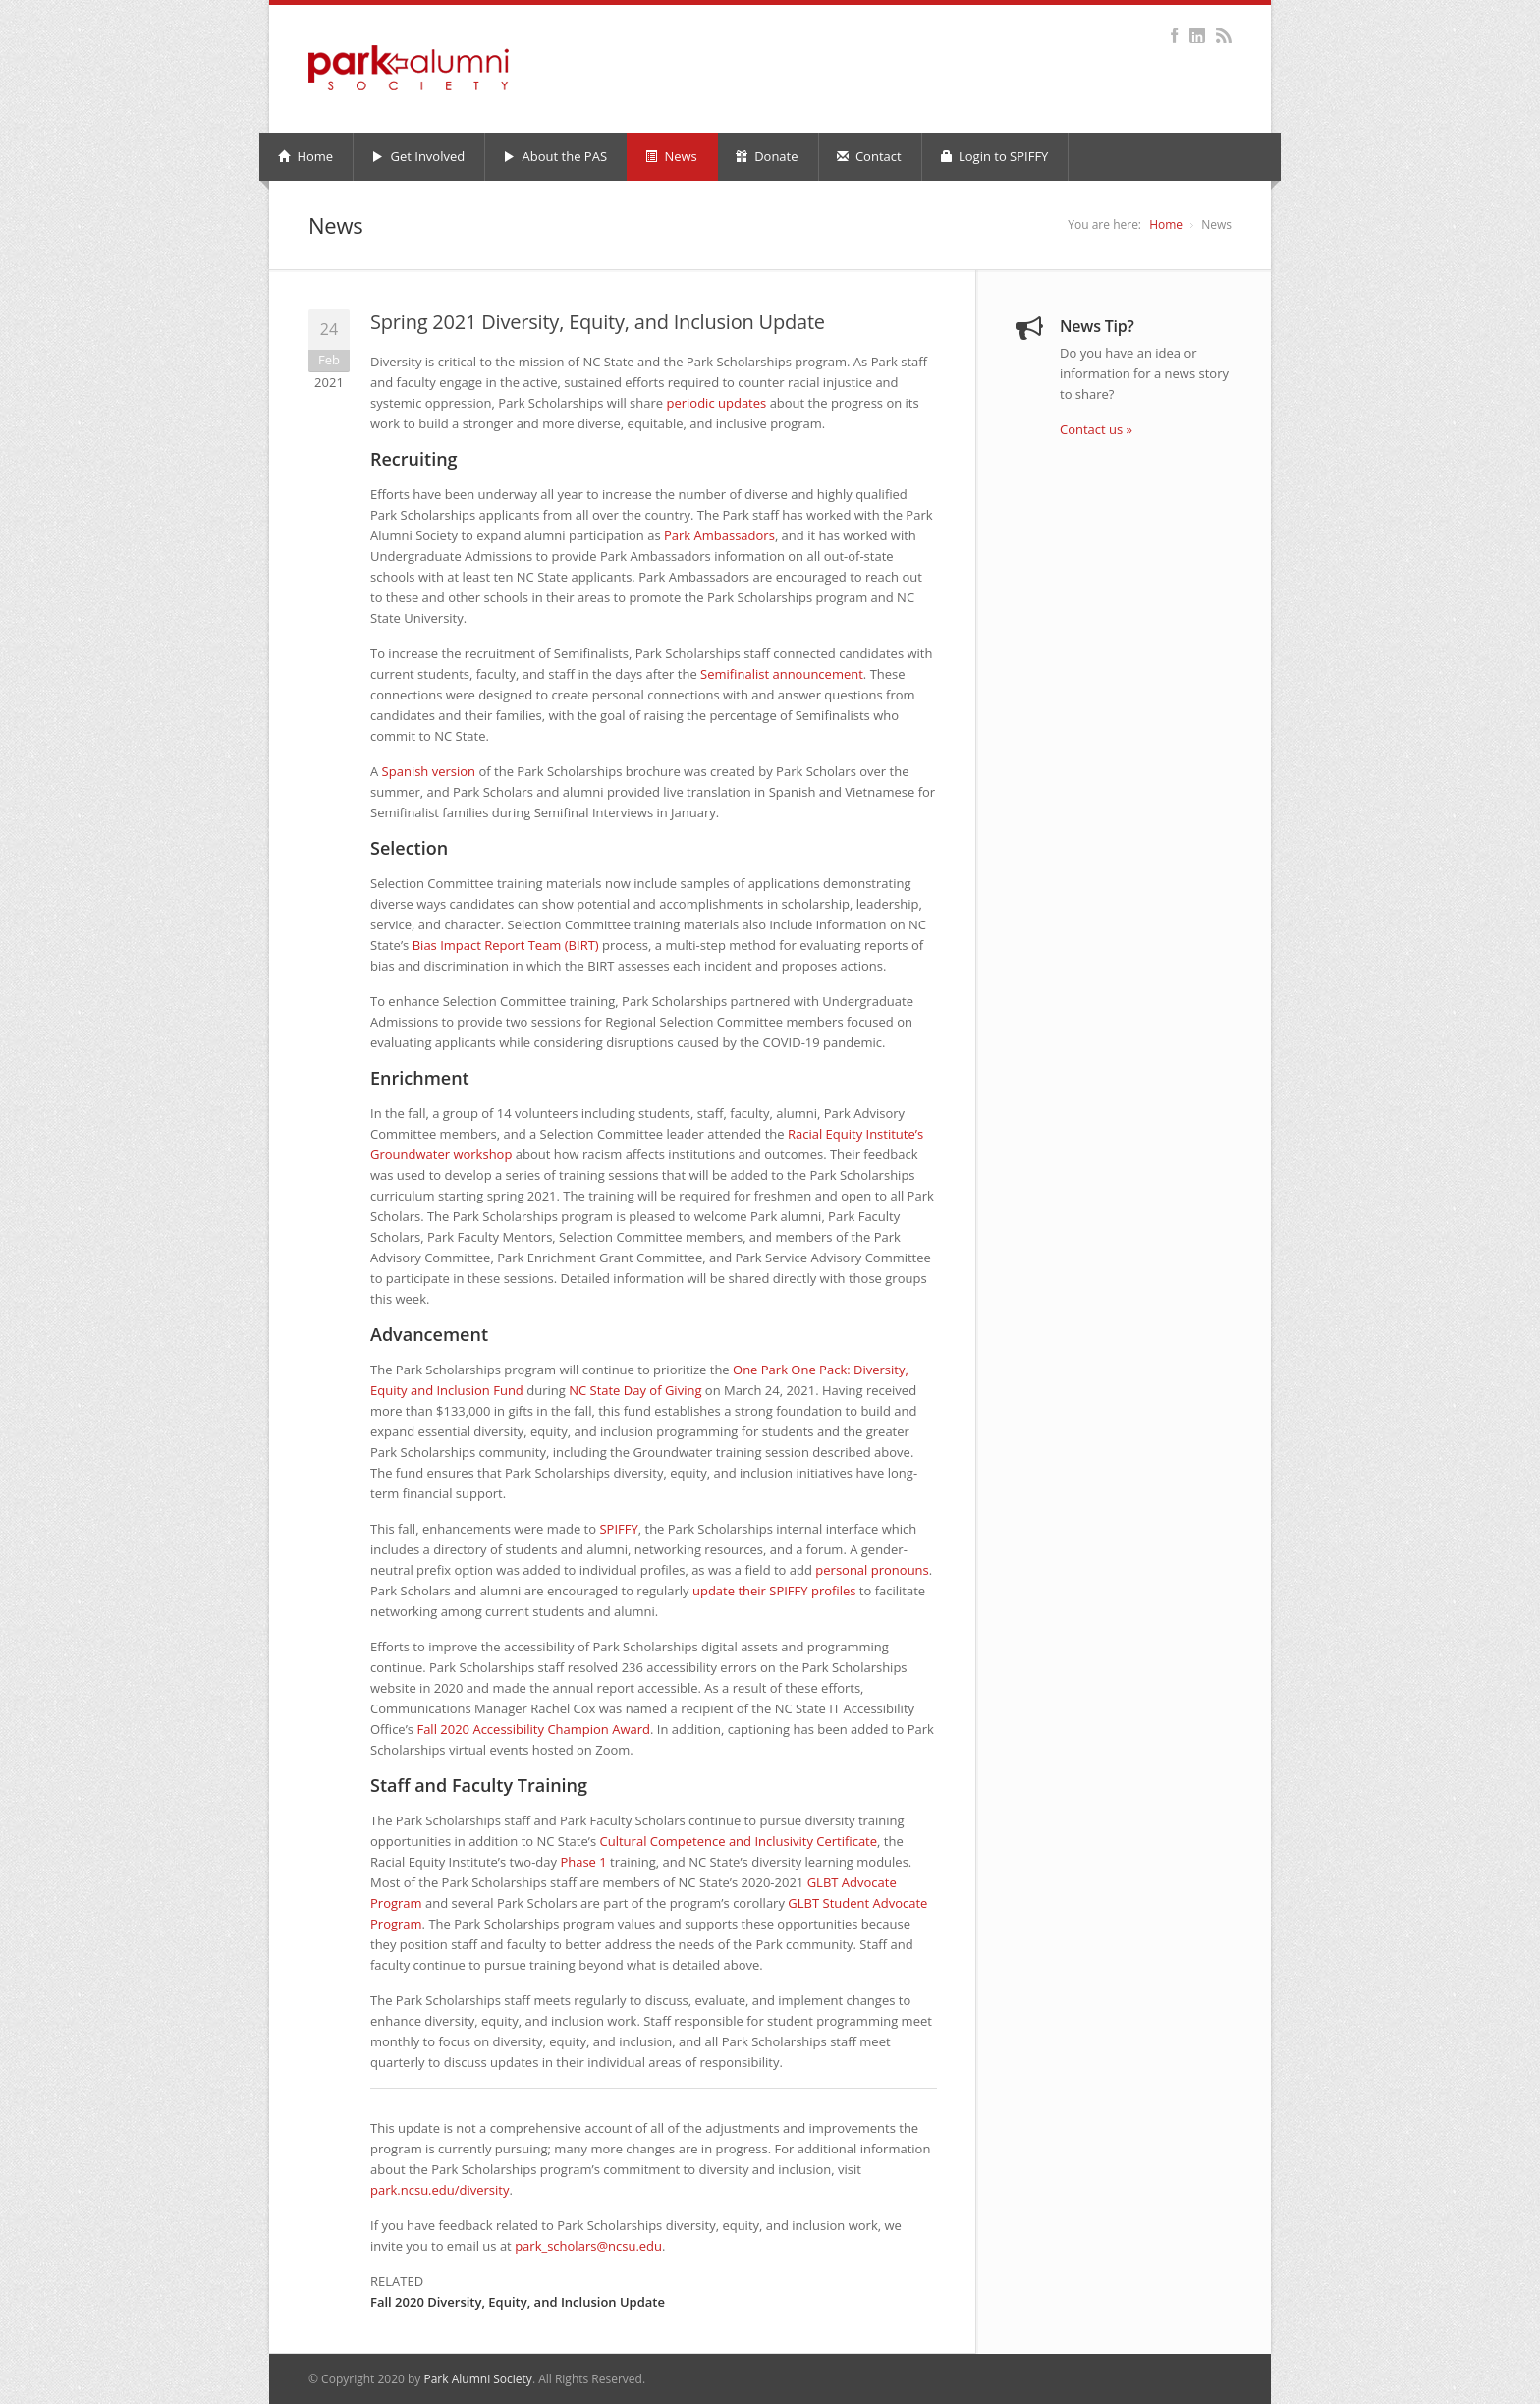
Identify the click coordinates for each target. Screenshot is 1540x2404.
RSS (1223, 35)
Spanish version (428, 771)
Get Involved (418, 156)
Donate (767, 156)
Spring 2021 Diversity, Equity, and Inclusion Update (597, 321)
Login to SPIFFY (994, 156)
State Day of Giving (635, 1390)
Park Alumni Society (477, 2379)
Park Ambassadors (719, 535)
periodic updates (717, 403)
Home (305, 156)
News (671, 156)
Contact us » (1096, 429)
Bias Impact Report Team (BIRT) (505, 945)
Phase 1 (583, 1862)
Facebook (1174, 35)
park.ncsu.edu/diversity (439, 2190)
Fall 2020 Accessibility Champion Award (533, 1729)
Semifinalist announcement (781, 674)
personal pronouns (871, 1570)
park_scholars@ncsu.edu (588, 2246)
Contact (869, 156)
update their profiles (773, 1590)
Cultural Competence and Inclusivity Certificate (739, 1841)
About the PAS (555, 156)
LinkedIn (1196, 35)
